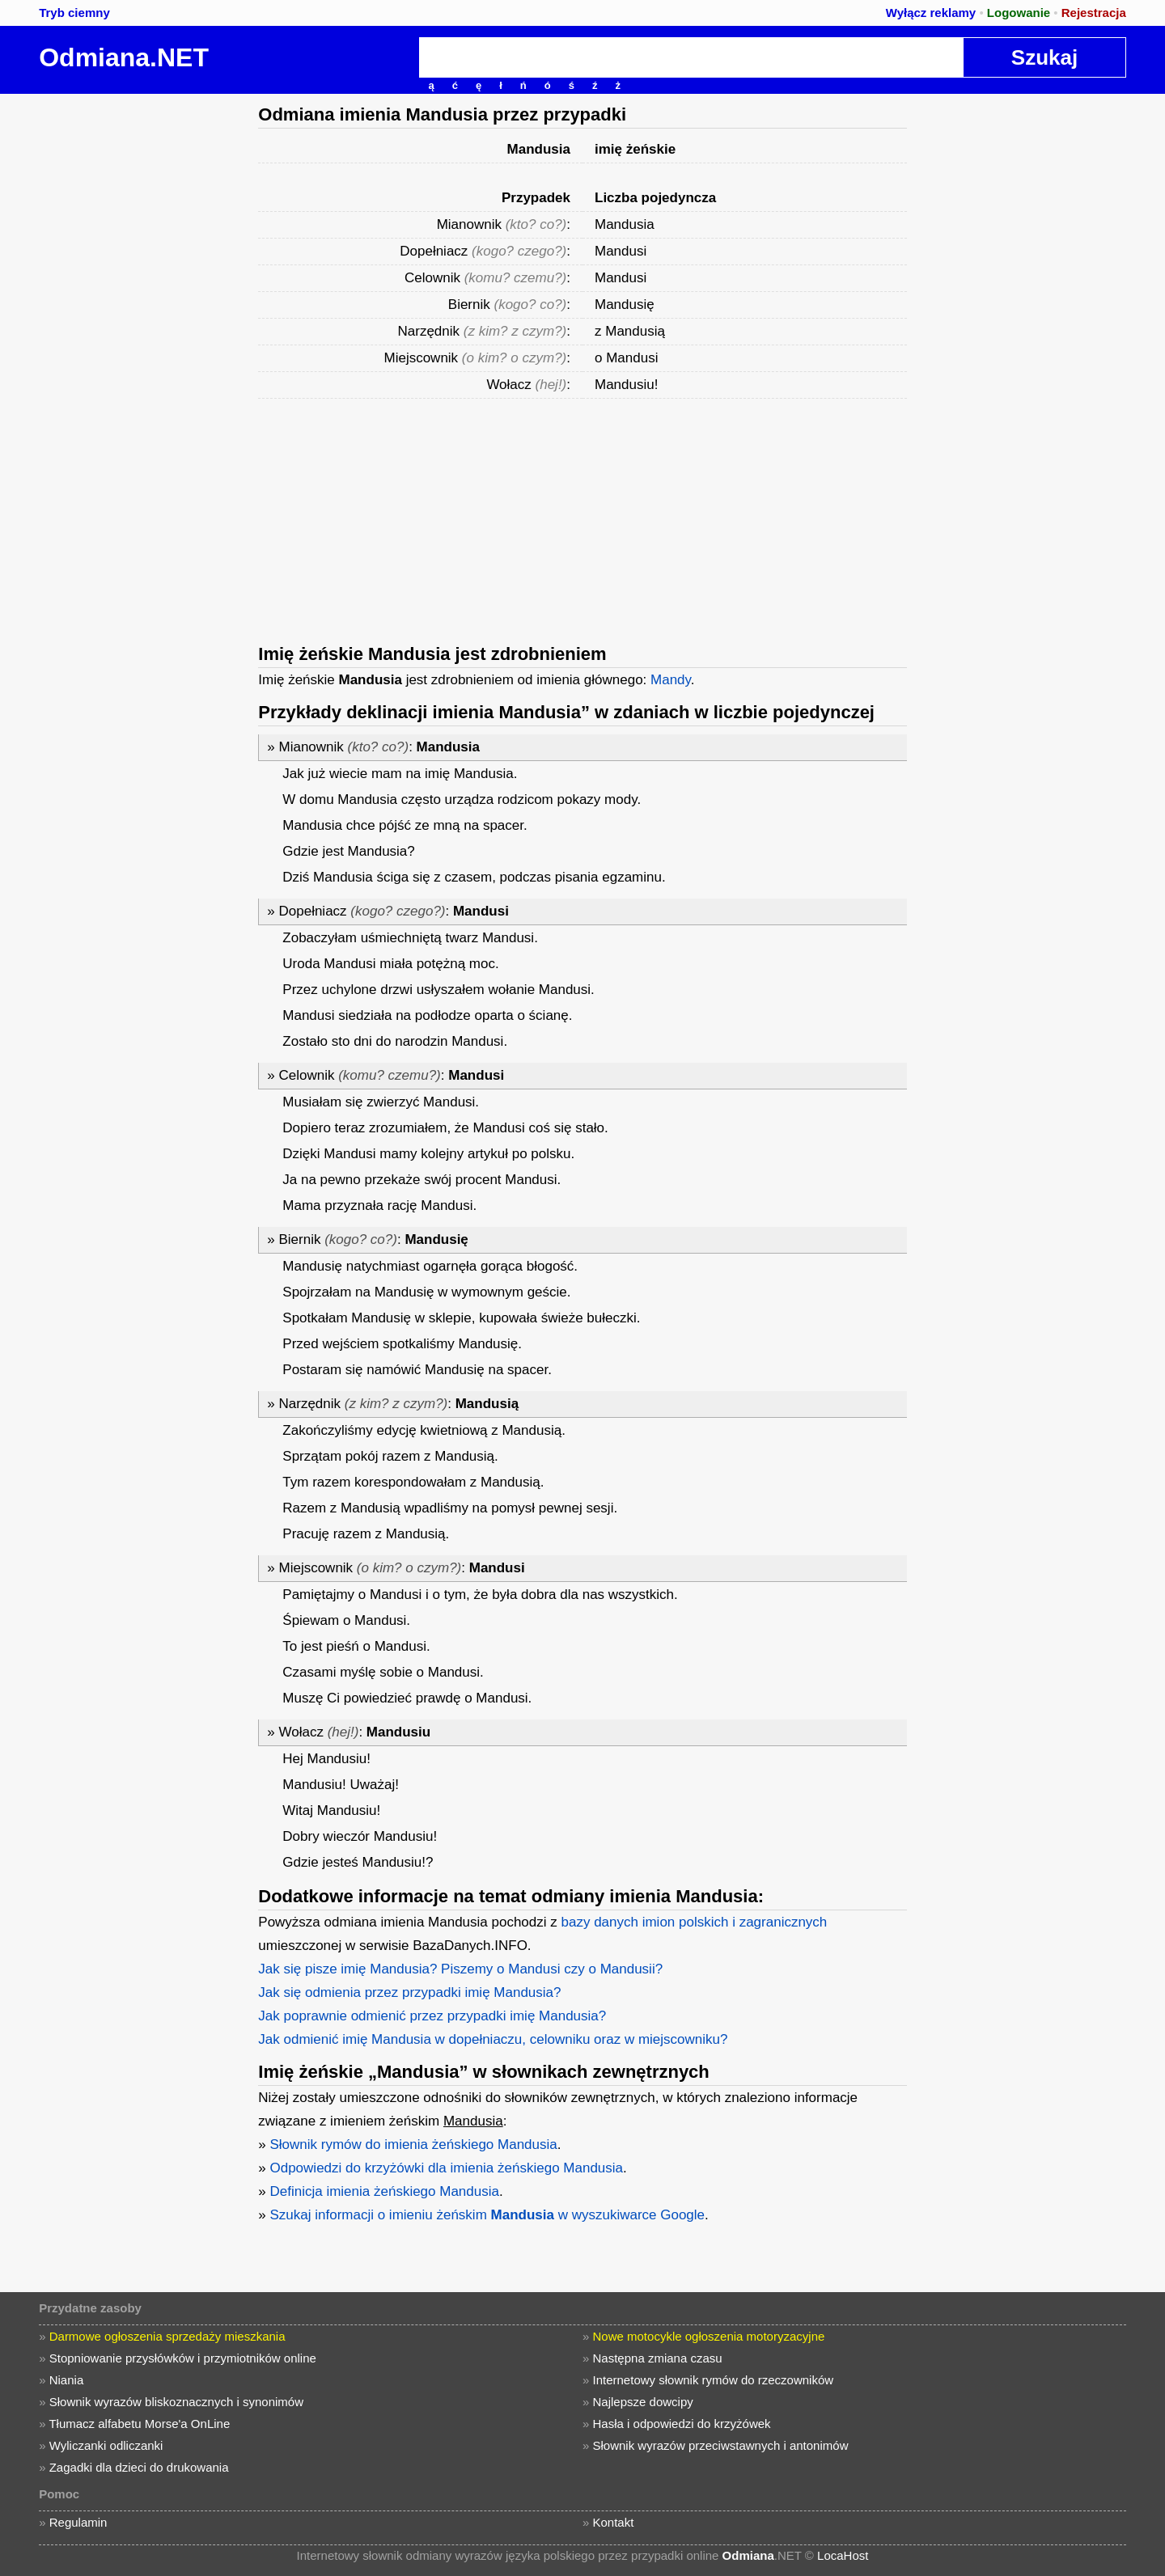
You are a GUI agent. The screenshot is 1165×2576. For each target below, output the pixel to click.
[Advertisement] (125, 336)
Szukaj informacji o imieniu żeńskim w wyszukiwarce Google (487, 2215)
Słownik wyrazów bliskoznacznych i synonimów (176, 2402)
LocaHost (842, 2555)
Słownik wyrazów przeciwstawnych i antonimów (721, 2445)
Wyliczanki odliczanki (106, 2445)
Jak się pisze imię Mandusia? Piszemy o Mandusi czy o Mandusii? (460, 1969)
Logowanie (1018, 12)
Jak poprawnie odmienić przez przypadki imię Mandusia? (432, 2016)
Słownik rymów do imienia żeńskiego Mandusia (413, 2144)
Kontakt (613, 2522)
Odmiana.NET (124, 57)
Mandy (670, 679)
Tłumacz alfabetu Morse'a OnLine (139, 2423)
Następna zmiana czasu (657, 2358)
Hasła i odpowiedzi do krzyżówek (682, 2423)
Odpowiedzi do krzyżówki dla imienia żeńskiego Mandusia (446, 2168)
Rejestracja (1093, 12)
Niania (66, 2380)
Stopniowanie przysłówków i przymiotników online (182, 2358)
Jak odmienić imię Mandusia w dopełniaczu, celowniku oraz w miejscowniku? (492, 2039)
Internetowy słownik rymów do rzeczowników (713, 2380)
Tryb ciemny (74, 12)
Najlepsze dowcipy (643, 2402)
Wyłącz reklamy (931, 12)
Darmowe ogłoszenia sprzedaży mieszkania (167, 2336)
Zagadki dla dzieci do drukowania (139, 2467)
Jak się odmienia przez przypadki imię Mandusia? (409, 1992)
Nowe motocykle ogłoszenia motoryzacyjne (709, 2336)
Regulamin (78, 2522)
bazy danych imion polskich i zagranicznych (694, 1922)
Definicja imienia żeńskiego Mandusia (383, 2191)
